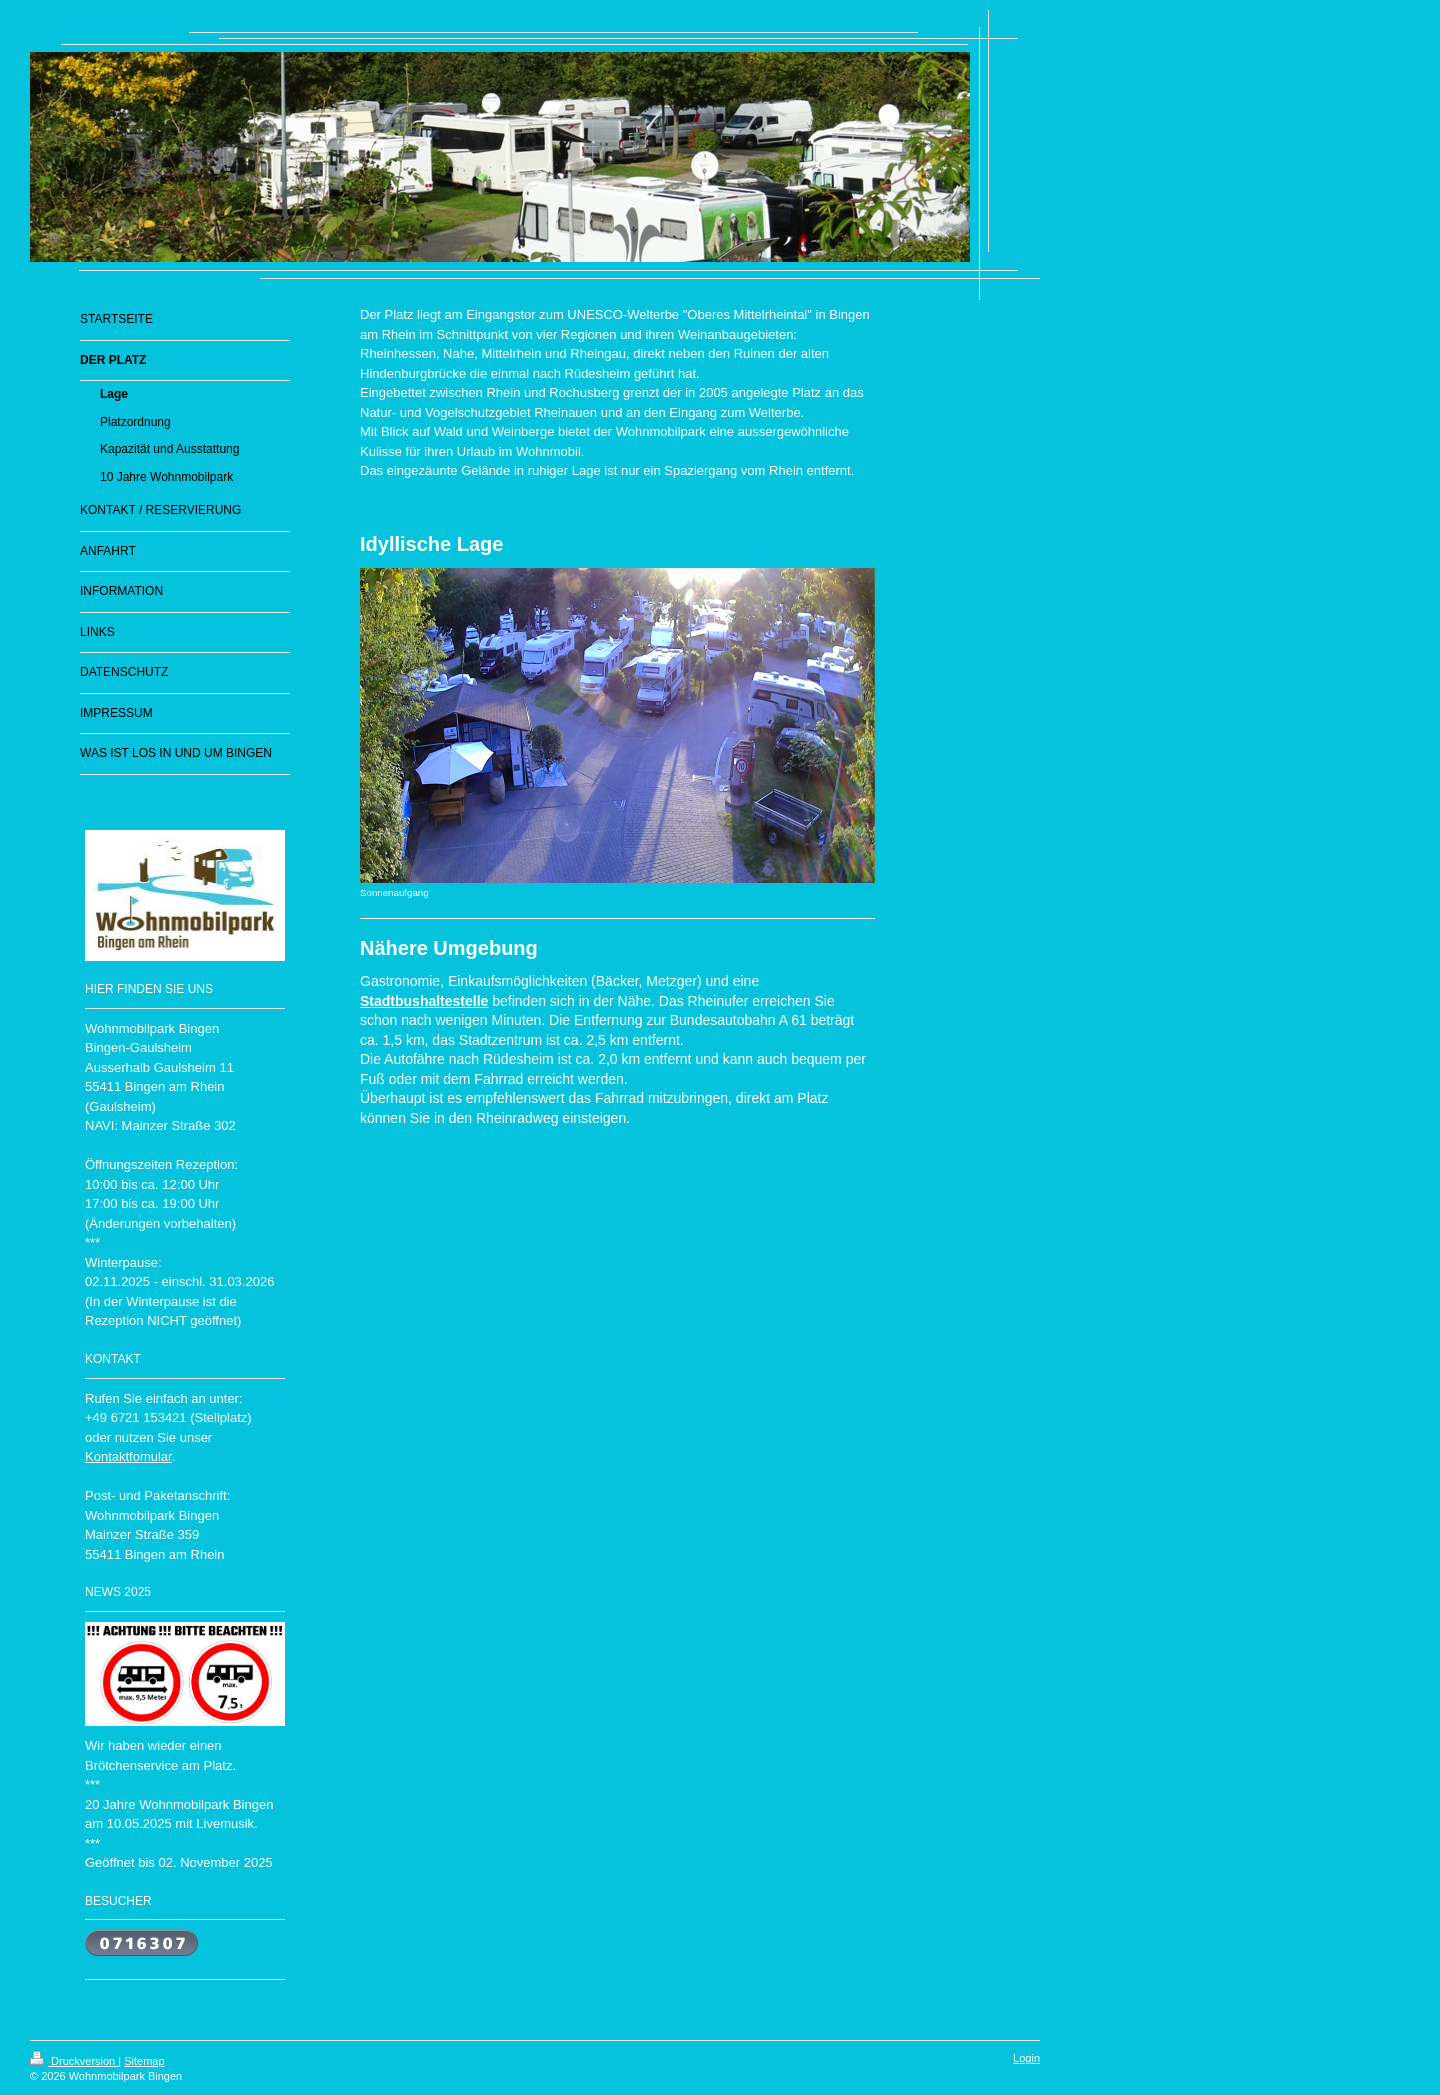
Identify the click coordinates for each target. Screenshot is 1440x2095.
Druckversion (74, 2061)
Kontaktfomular (128, 1456)
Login (1026, 2058)
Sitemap (144, 2061)
